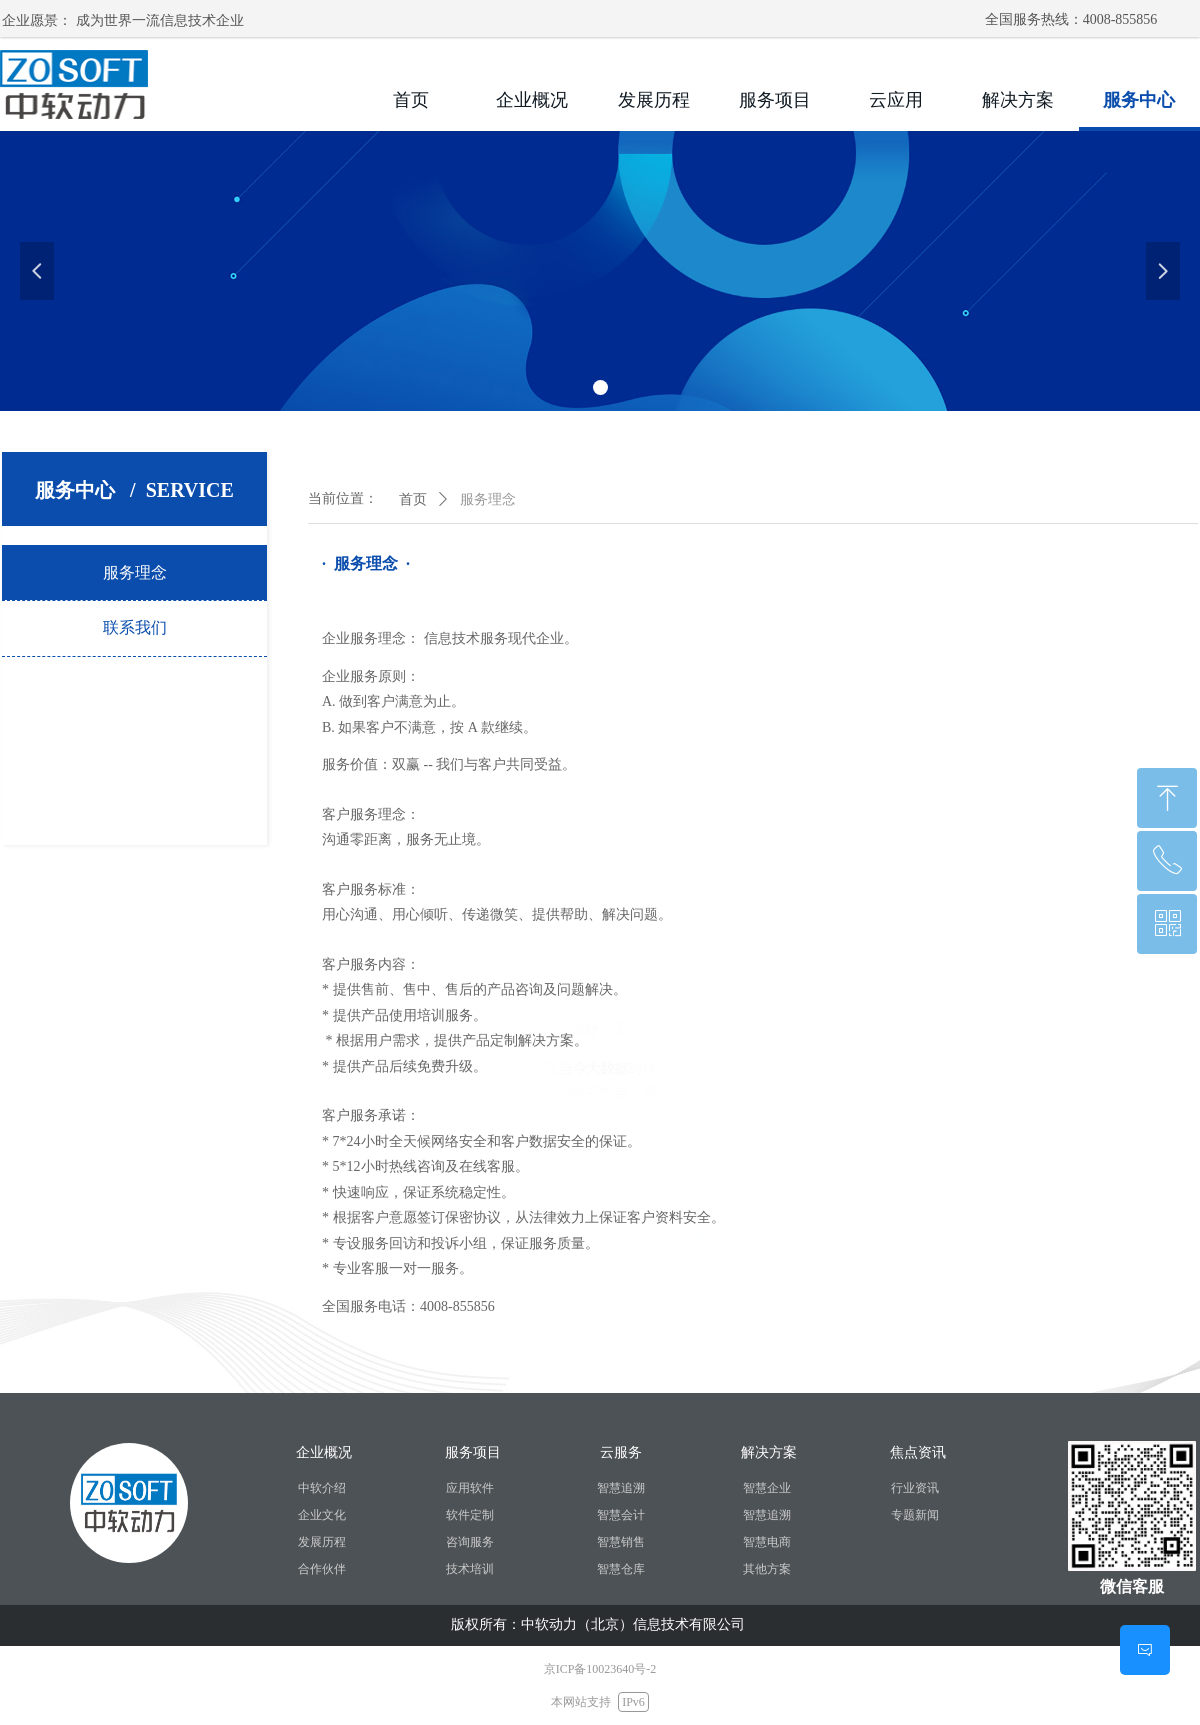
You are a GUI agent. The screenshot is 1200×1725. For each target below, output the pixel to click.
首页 (413, 499)
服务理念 (488, 499)
